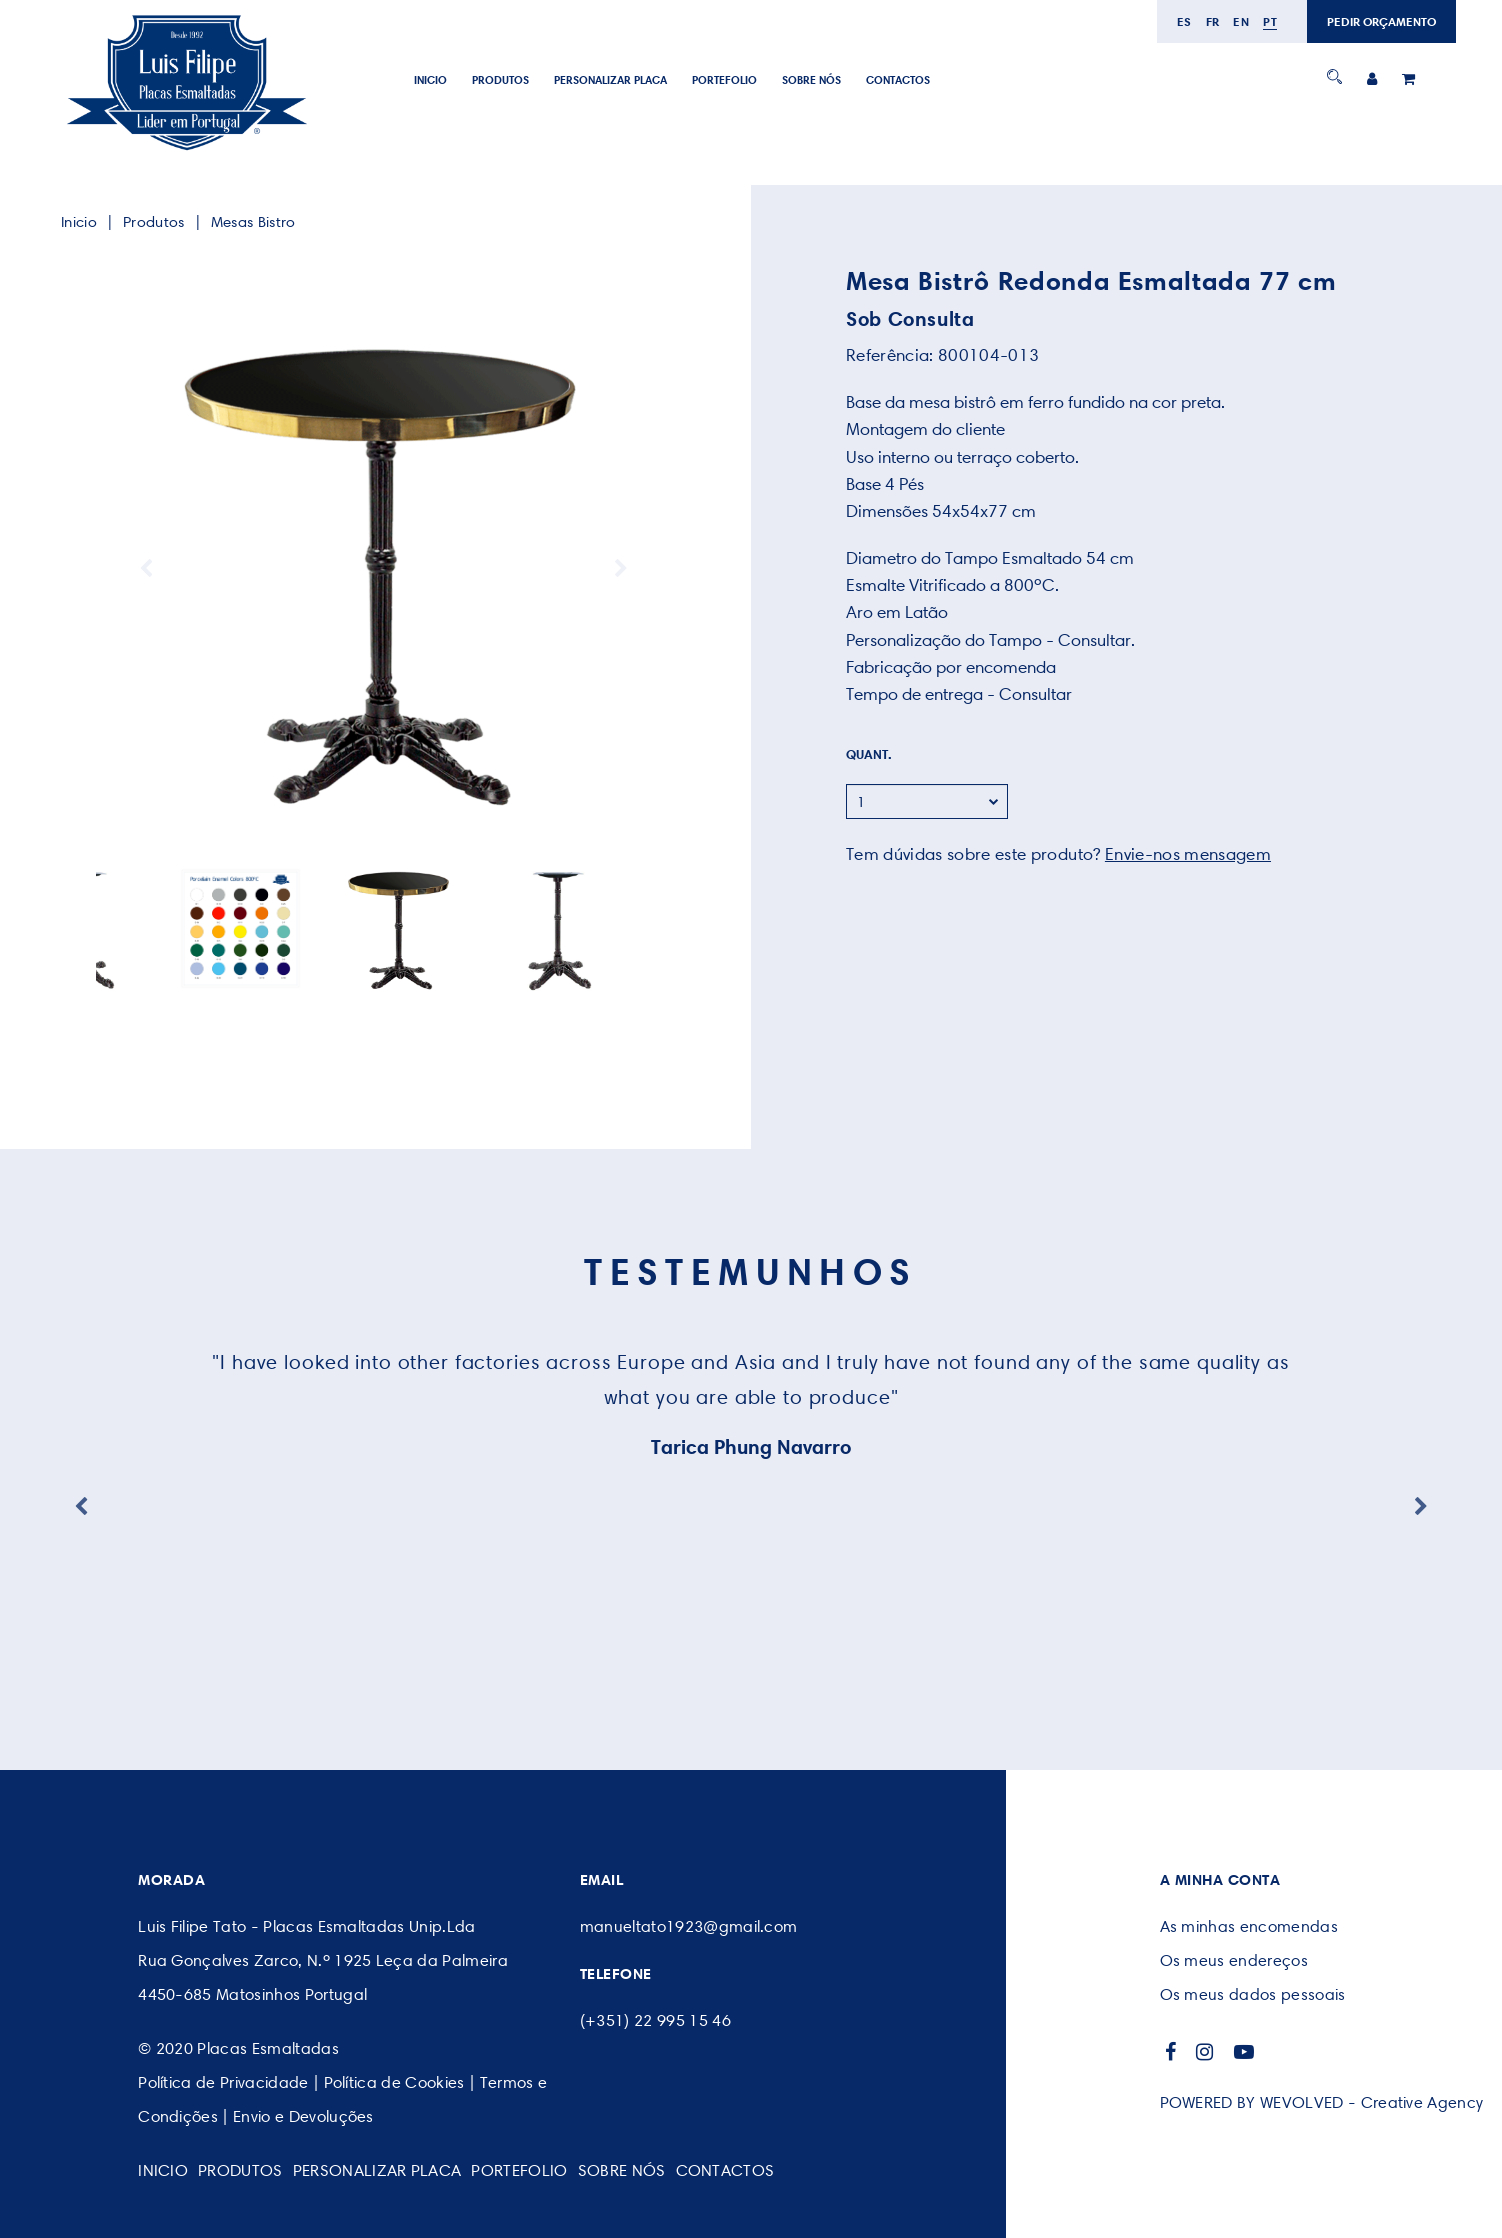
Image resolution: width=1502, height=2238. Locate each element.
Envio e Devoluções (303, 2116)
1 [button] (361, 960)
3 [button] (391, 960)
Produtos (500, 80)
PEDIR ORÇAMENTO (1381, 21)
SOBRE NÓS (811, 80)
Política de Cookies (394, 2082)
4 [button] (406, 960)
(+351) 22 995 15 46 (655, 2020)
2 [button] (376, 960)
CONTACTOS (898, 80)
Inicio (430, 80)
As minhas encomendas (1249, 1926)
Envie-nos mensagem (1188, 854)
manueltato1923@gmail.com (689, 1926)
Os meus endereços (1234, 1960)
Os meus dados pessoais (1253, 1994)
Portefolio (724, 80)
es (1184, 21)
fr (1213, 21)
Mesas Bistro (253, 222)
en (1241, 21)
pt (1270, 21)
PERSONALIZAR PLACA (610, 80)
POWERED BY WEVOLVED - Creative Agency (1322, 2102)
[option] (383, 569)
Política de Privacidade (223, 2082)
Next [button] (621, 569)
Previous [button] (146, 569)
